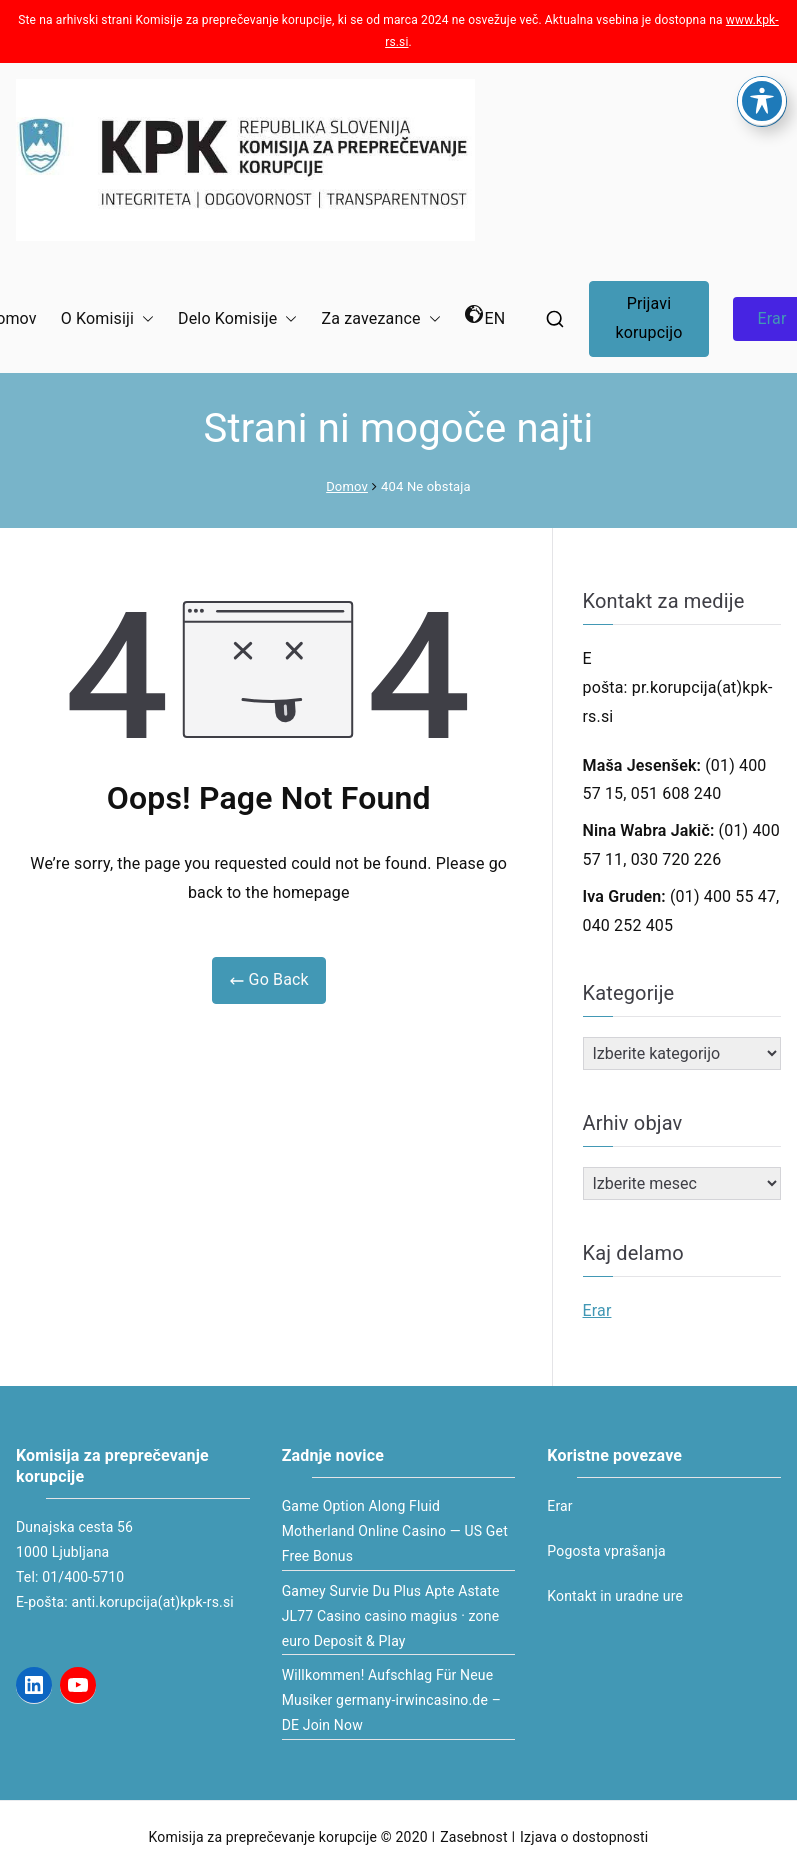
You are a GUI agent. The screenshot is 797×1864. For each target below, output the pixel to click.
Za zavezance (380, 319)
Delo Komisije (237, 319)
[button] (144, 319)
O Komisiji (107, 319)
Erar (597, 1310)
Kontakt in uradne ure (615, 1596)
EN (485, 316)
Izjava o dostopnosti (584, 1837)
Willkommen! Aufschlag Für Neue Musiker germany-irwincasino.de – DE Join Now (391, 1700)
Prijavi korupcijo (648, 318)
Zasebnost (473, 1837)
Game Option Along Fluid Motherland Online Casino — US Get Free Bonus (395, 1531)
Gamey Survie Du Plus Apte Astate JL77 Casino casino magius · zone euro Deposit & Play (391, 1616)
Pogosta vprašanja (606, 1551)
